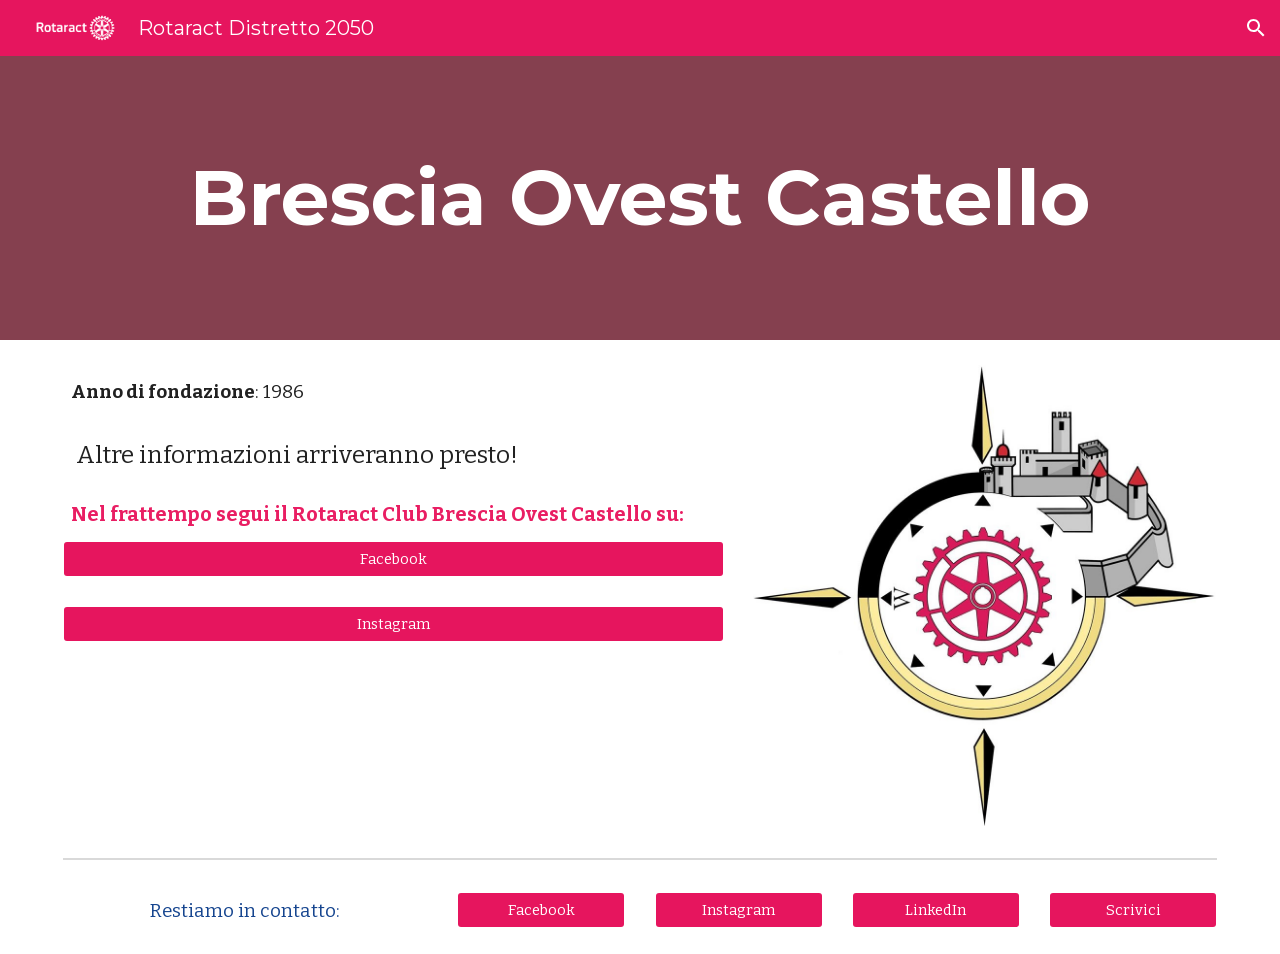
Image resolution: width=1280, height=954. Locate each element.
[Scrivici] (1133, 909)
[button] (1256, 28)
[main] (640, 198)
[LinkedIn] (936, 909)
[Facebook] (393, 559)
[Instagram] (393, 623)
